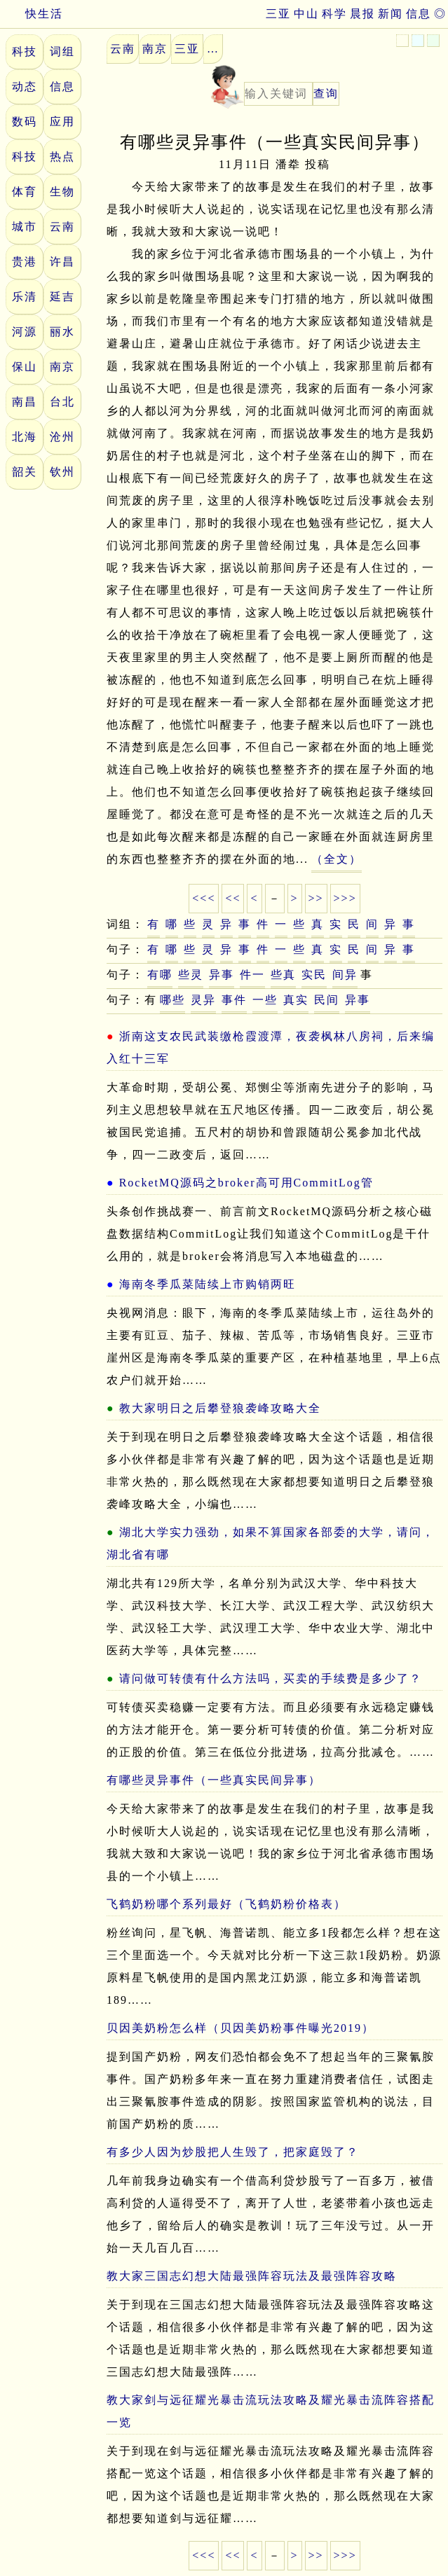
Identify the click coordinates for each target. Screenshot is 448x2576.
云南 (62, 227)
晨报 (362, 14)
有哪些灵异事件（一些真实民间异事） (214, 1780)
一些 (265, 1000)
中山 (306, 14)
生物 (62, 192)
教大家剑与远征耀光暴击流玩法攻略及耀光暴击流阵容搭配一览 (271, 2411)
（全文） (336, 859)
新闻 (390, 14)
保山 (24, 367)
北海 (24, 437)
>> (316, 898)
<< (232, 898)
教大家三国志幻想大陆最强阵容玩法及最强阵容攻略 (252, 2276)
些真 (283, 975)
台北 (62, 402)
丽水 (62, 332)
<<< (203, 898)
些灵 (190, 975)
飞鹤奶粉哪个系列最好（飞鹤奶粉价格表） (226, 1904)
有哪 (159, 975)
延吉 (62, 297)
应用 (62, 121)
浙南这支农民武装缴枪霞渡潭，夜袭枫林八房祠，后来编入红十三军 (271, 1047)
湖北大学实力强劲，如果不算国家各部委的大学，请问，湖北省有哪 (271, 1543)
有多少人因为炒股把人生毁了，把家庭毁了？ (233, 2152)
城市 (24, 227)
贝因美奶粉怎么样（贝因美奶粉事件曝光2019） (240, 2028)
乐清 (24, 297)
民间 (326, 1000)
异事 (221, 975)
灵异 (203, 1000)
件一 (252, 975)
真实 (295, 1000)
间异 (345, 975)
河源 (24, 332)
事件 (234, 1000)
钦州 (62, 472)
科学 (334, 14)
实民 (314, 975)
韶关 (24, 472)
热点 (62, 156)
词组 (62, 51)
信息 (418, 14)
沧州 (62, 437)
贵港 (24, 262)
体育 (24, 192)
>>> (345, 898)
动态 (24, 86)
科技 (24, 51)
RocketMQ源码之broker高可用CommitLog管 (246, 1183)
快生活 (31, 14)
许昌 (62, 262)
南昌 (24, 402)
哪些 (172, 1000)
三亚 (278, 14)
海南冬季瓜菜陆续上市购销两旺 (207, 1284)
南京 (62, 367)
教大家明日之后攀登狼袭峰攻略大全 (220, 1408)
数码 (24, 121)
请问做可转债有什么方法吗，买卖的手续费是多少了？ (270, 1678)
